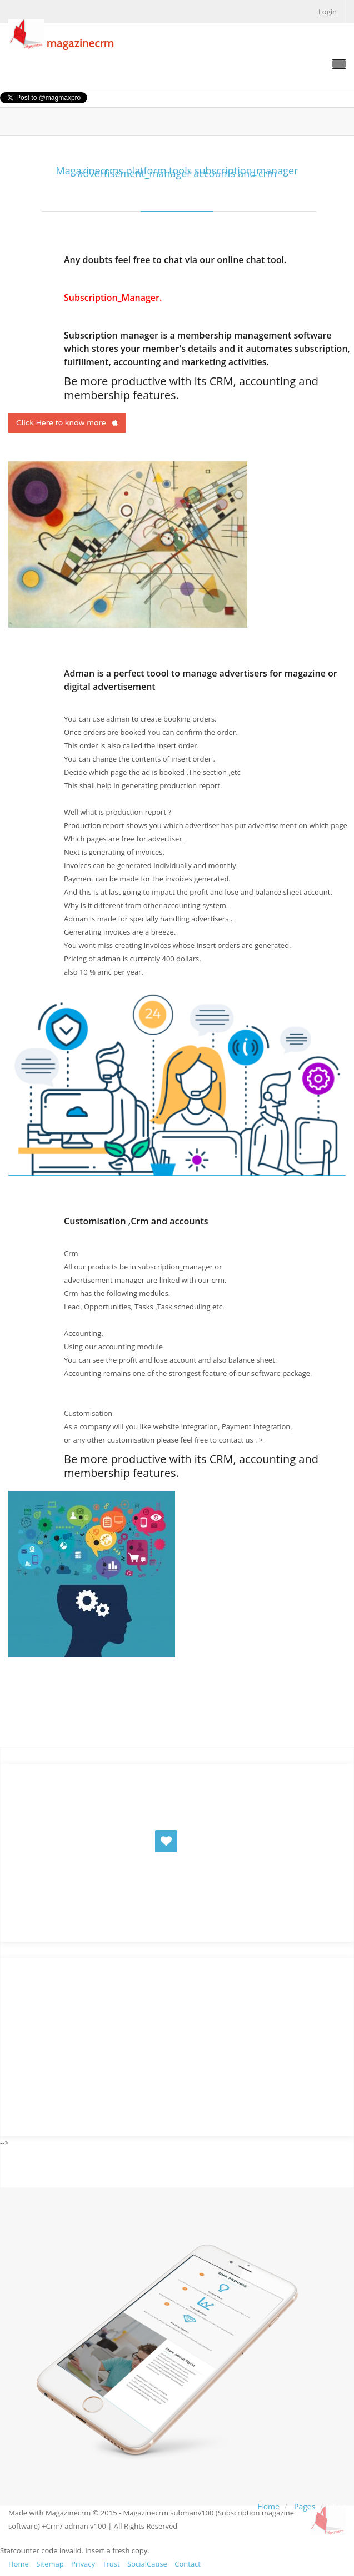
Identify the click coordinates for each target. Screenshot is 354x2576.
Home (268, 2506)
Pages (304, 2506)
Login (327, 12)
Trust (110, 2564)
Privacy (83, 2564)
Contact (187, 2564)
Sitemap (50, 2564)
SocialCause (147, 2564)
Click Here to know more (67, 422)
